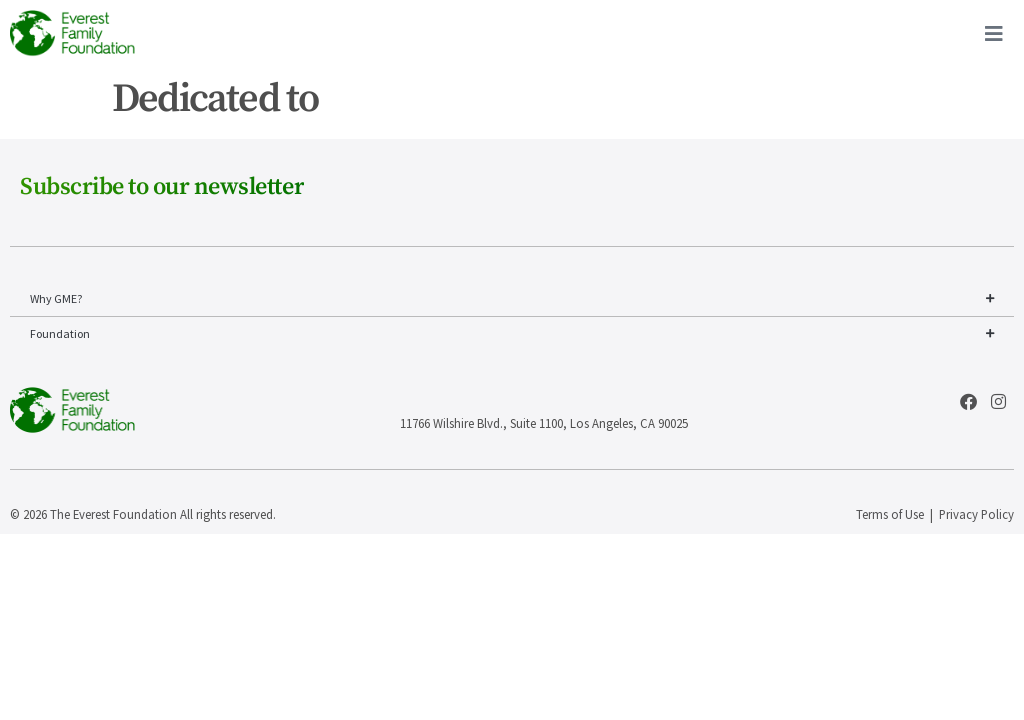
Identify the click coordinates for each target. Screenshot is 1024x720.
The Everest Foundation (113, 514)
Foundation (512, 334)
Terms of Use (890, 514)
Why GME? (512, 299)
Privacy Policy (976, 514)
